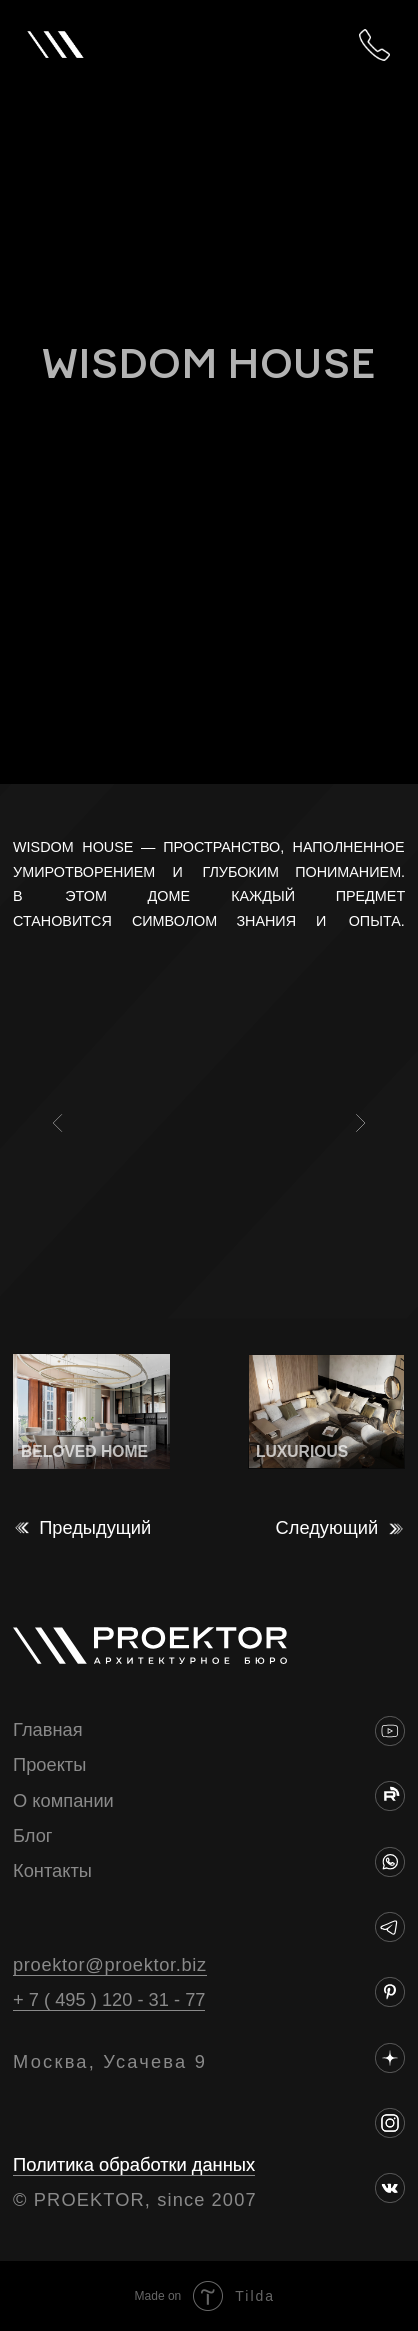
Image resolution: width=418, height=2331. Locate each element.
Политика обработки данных (134, 2164)
